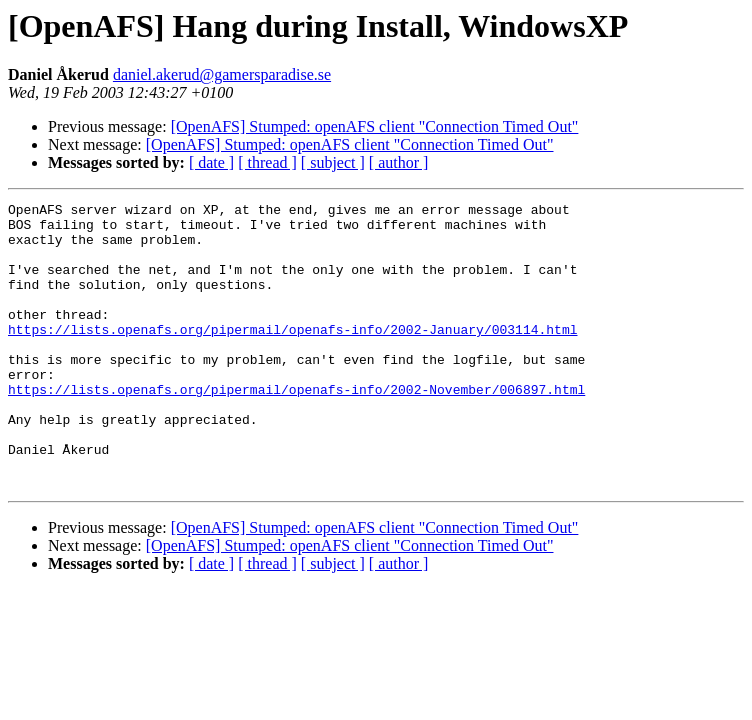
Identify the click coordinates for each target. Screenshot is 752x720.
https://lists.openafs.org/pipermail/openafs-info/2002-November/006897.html (296, 428)
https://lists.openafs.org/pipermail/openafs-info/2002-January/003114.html (292, 356)
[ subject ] (333, 162)
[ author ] (399, 162)
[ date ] (211, 162)
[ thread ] (267, 162)
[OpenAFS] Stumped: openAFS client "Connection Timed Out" (375, 126)
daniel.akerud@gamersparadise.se (222, 74)
